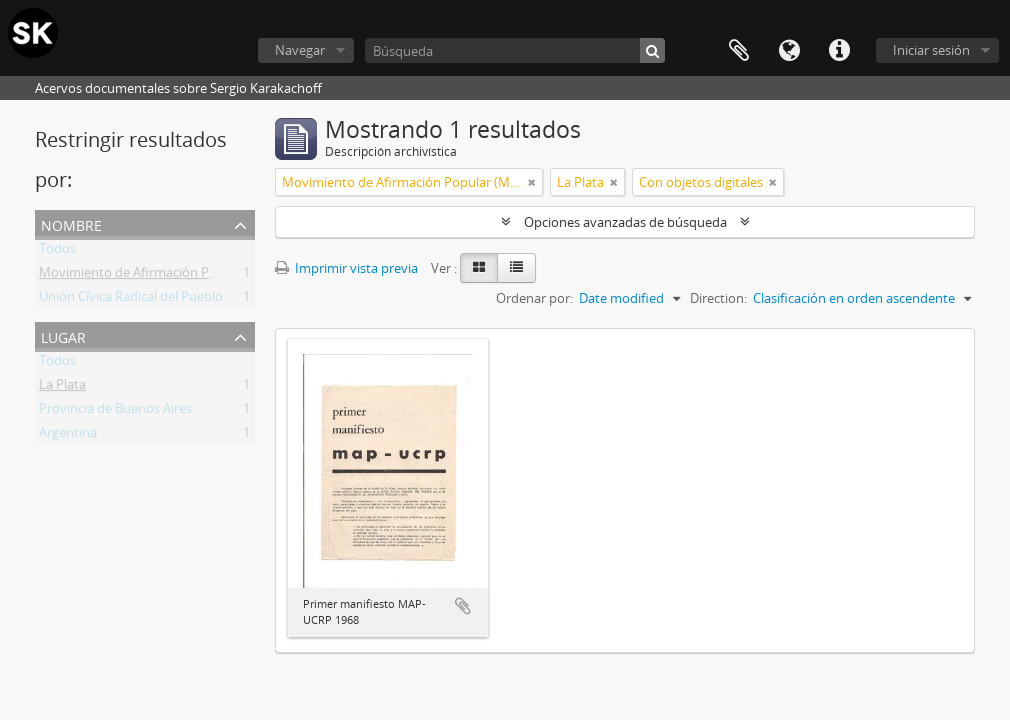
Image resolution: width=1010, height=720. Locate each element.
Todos (57, 252)
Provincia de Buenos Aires (115, 412)
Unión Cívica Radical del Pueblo (131, 300)
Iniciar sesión (931, 50)
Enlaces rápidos (839, 51)
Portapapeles (739, 51)
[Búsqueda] (515, 50)
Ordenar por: (534, 298)
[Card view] (479, 268)
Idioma (789, 51)
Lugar (63, 335)
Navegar (300, 50)
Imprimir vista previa (346, 268)
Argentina (68, 436)
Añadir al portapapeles (463, 606)
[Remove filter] (532, 182)
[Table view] (516, 268)
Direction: (718, 298)
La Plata (62, 388)
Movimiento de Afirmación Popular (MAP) (163, 276)
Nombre (71, 223)
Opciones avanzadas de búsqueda (625, 222)
